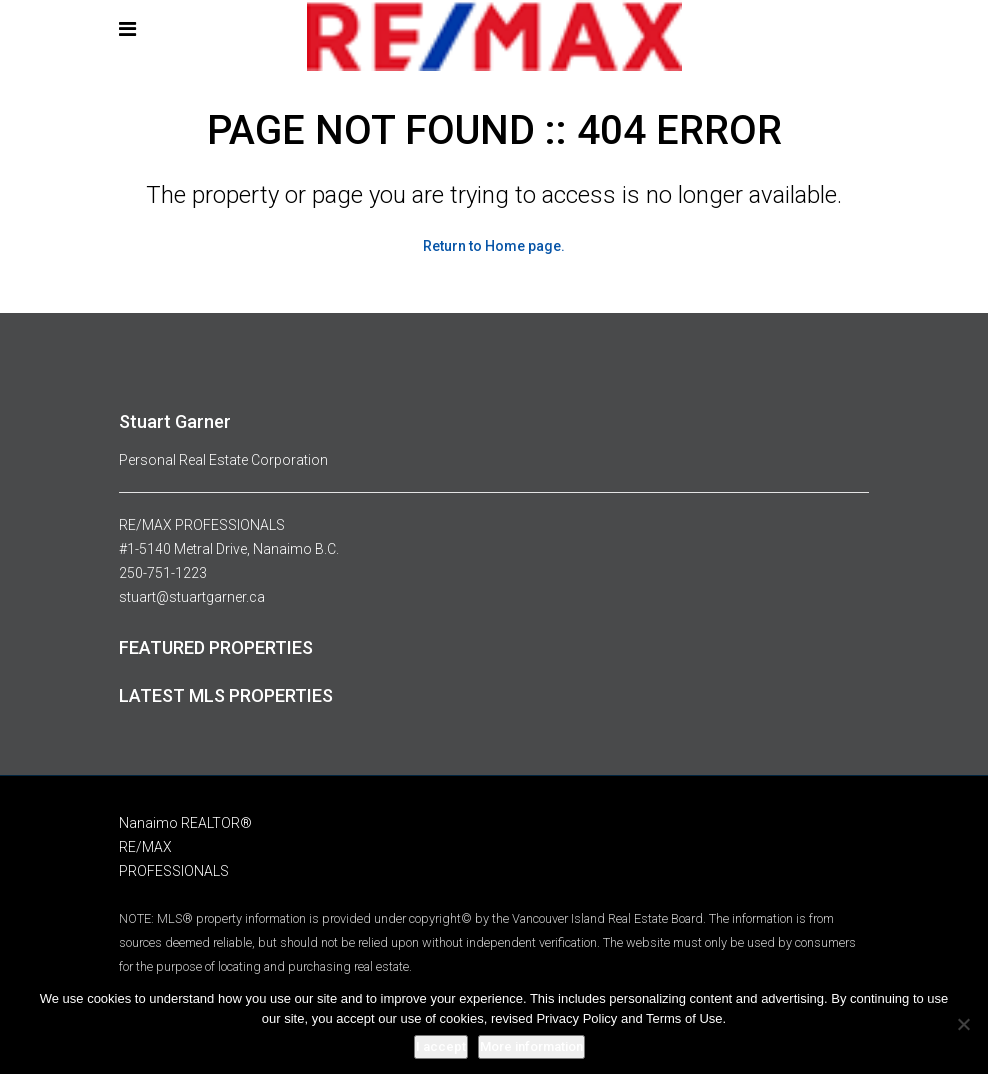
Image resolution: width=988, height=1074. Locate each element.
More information (531, 1046)
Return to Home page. (494, 246)
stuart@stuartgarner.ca (192, 597)
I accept (441, 1046)
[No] (963, 1024)
